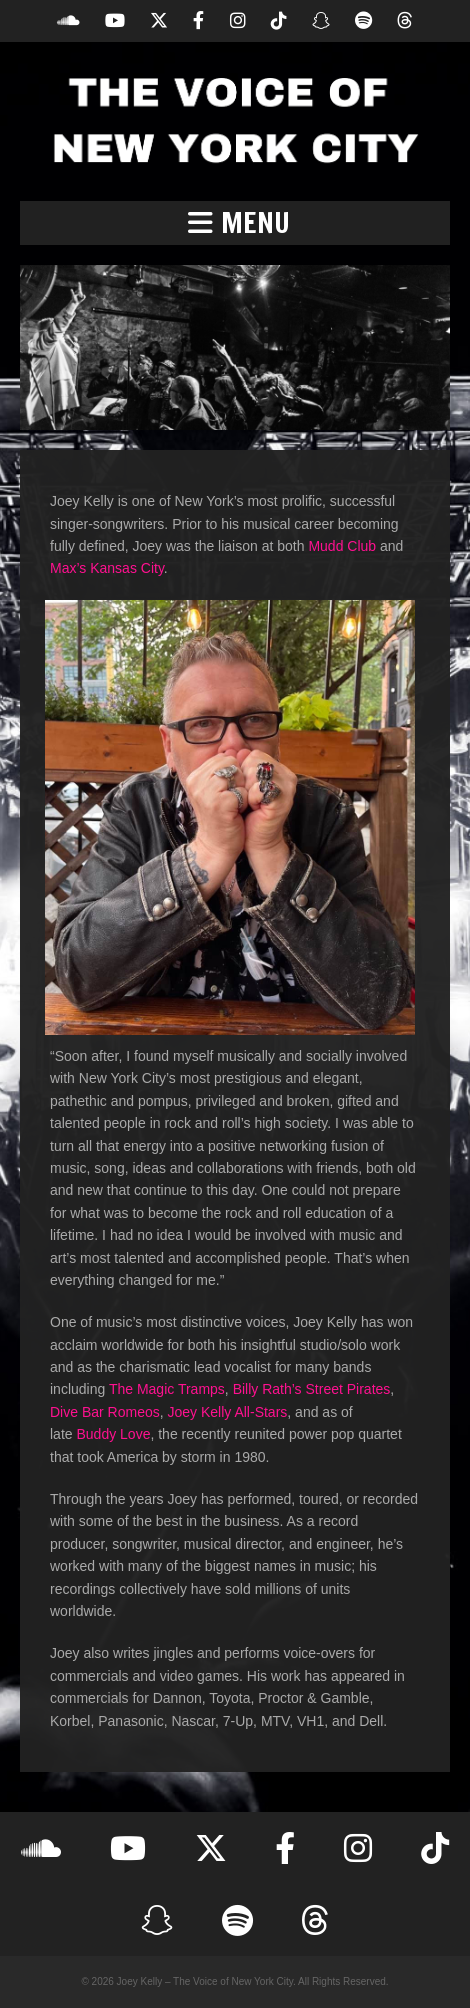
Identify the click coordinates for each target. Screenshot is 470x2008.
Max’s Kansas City (107, 568)
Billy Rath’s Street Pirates (312, 1389)
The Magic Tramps (167, 1389)
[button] (235, 223)
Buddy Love (113, 1434)
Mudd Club (342, 546)
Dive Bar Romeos (105, 1412)
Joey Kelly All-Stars (227, 1412)
